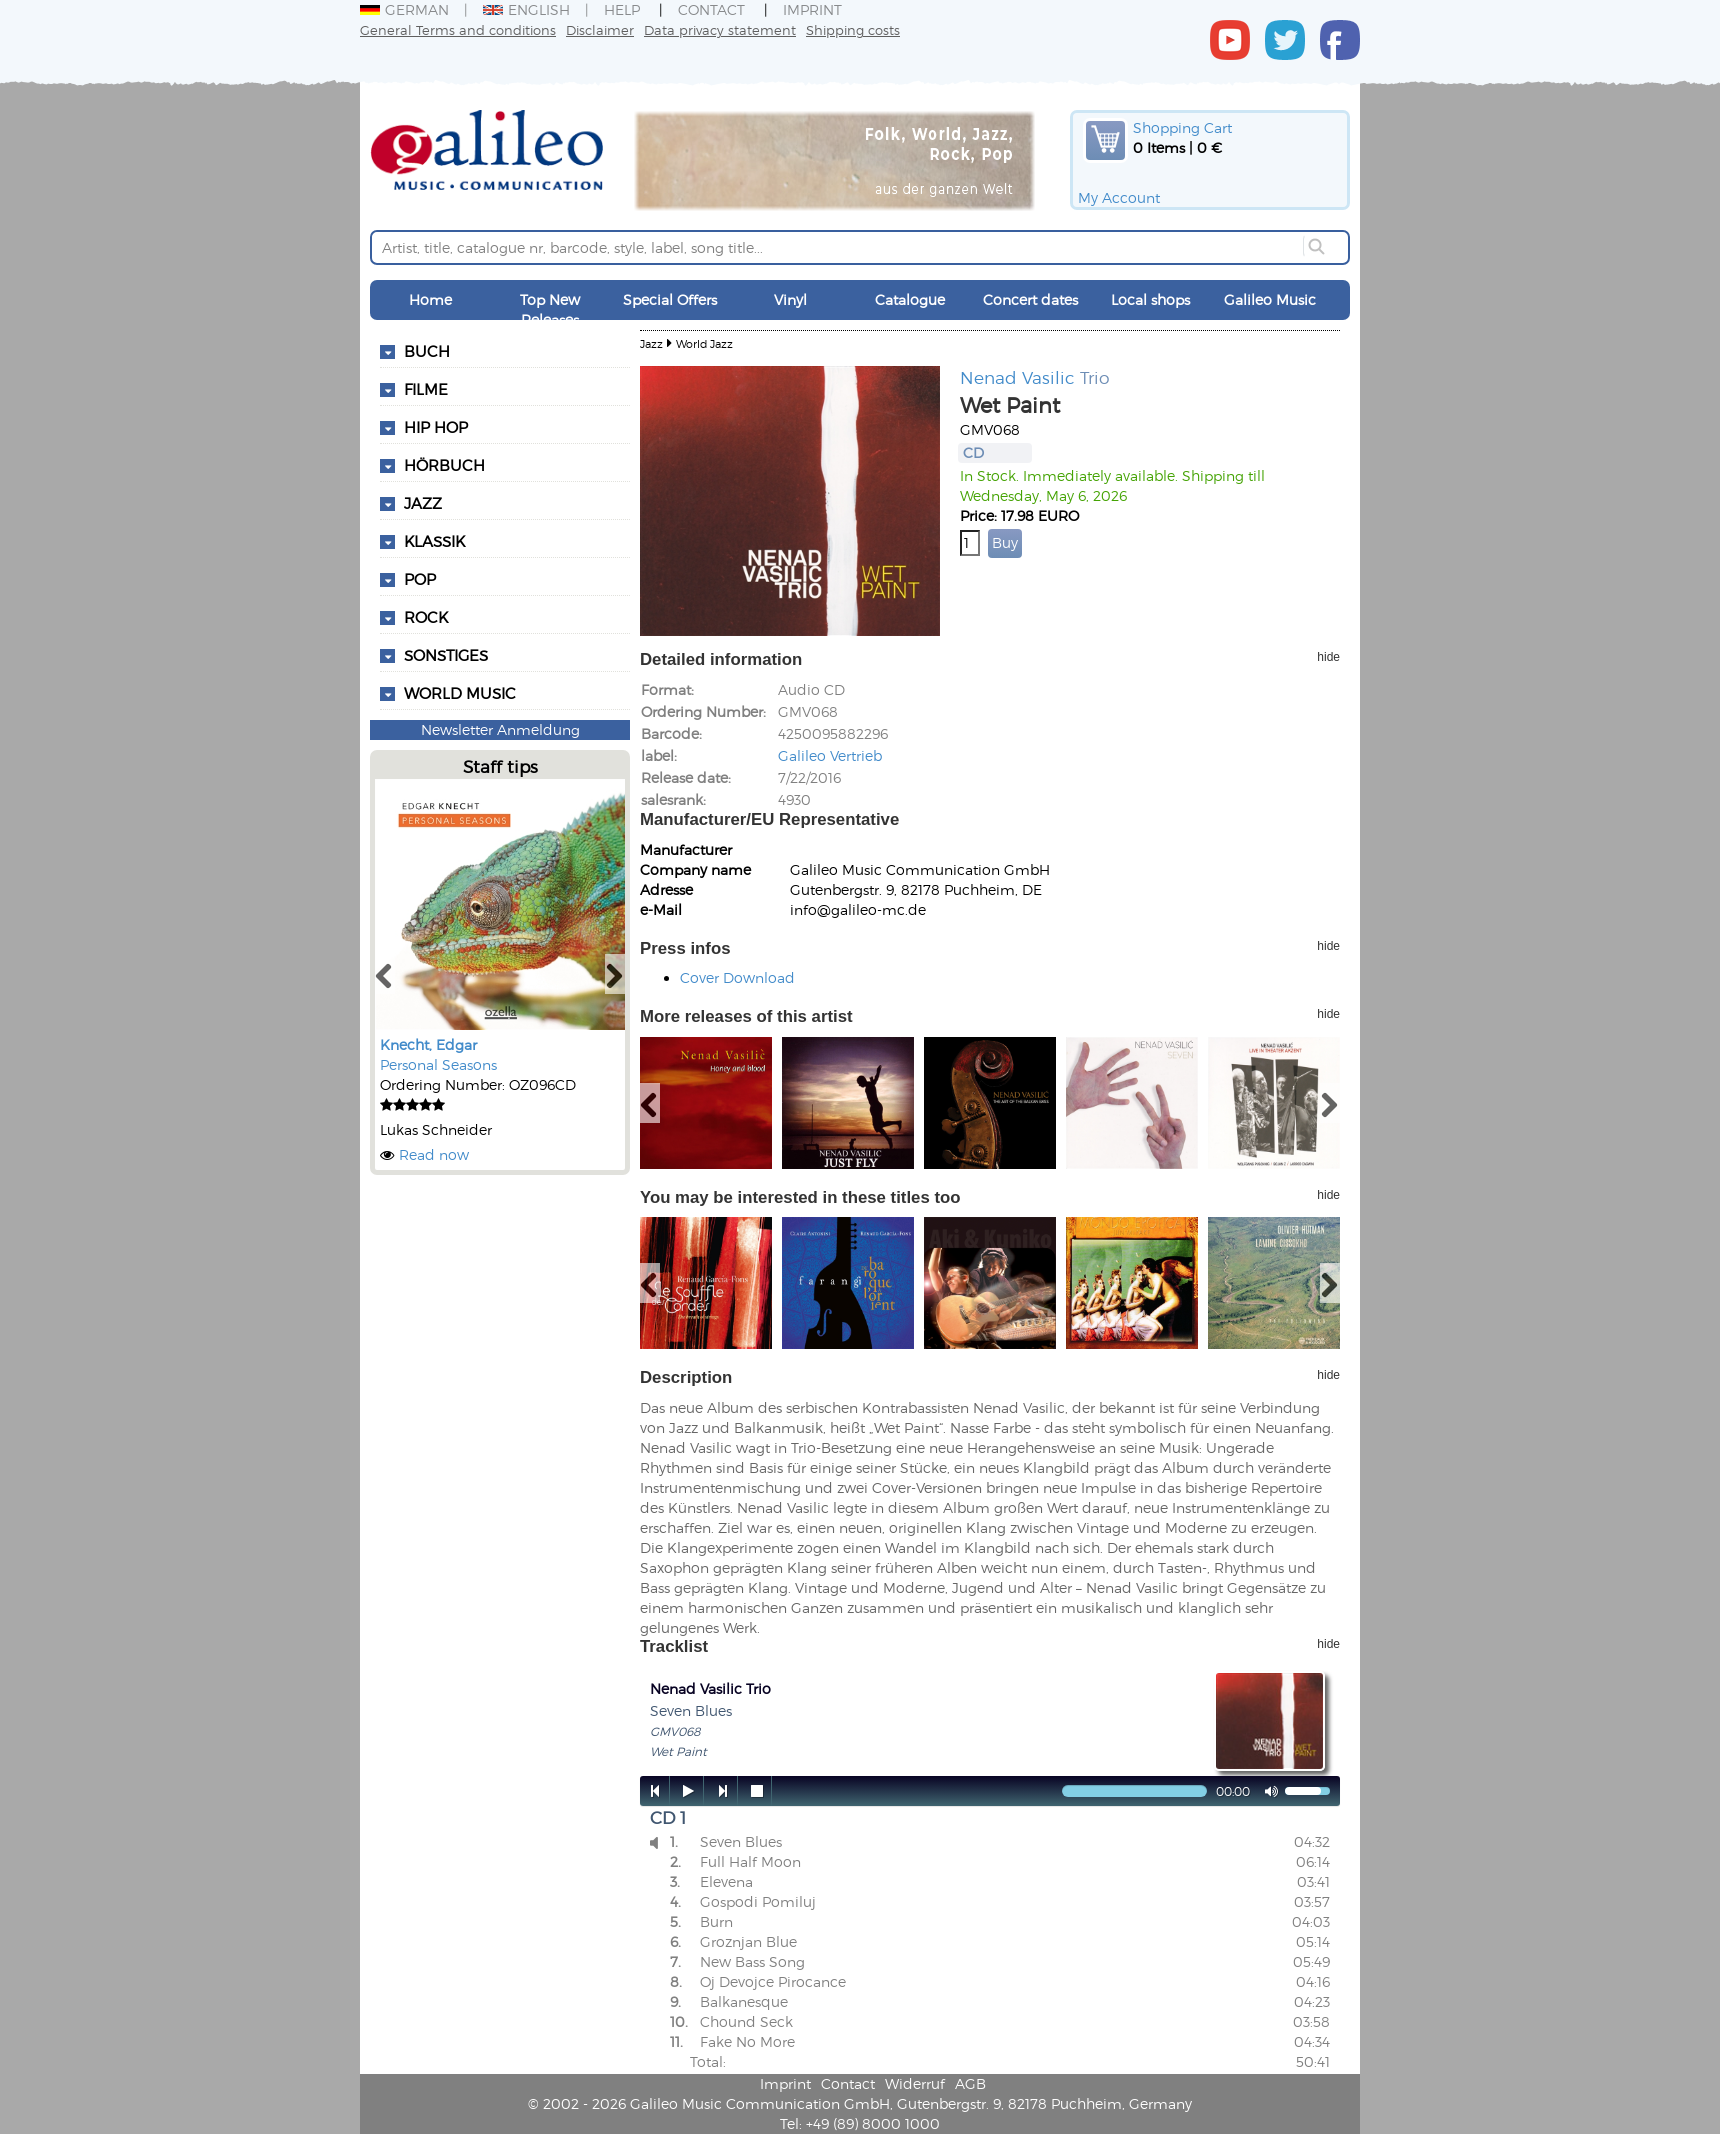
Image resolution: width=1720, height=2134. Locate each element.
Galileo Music (1270, 299)
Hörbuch (444, 465)
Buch (427, 351)
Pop (420, 579)
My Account (1119, 197)
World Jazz (704, 343)
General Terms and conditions (458, 29)
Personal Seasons (438, 1064)
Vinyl (790, 299)
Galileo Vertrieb (830, 755)
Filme (426, 389)
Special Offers (670, 299)
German (404, 9)
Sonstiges (446, 655)
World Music (460, 693)
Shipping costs (853, 29)
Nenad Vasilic (1017, 377)
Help (622, 9)
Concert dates (1030, 299)
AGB (970, 2083)
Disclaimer (600, 29)
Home (430, 299)
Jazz (423, 503)
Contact (711, 9)
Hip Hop (436, 427)
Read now (434, 1154)
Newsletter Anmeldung (500, 729)
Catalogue (910, 299)
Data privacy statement (720, 29)
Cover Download (737, 977)
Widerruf (915, 2083)
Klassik (434, 541)
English (526, 9)
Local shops (1150, 299)
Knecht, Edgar (428, 1044)
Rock (426, 617)
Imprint (812, 9)
